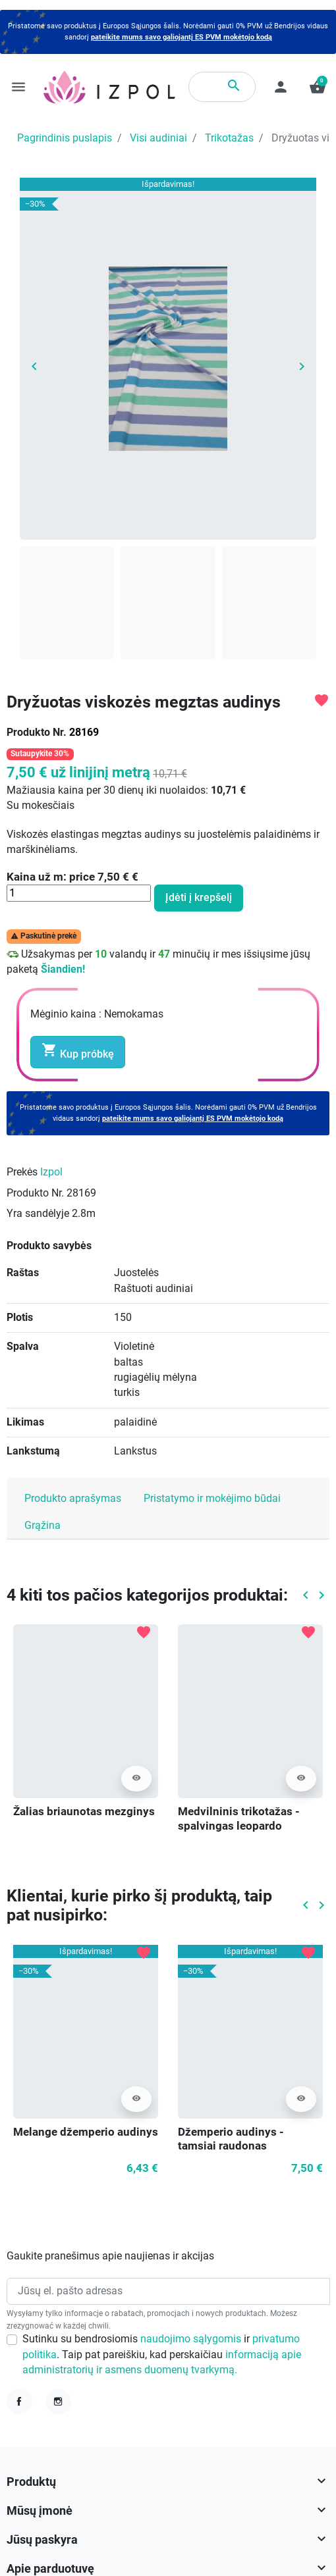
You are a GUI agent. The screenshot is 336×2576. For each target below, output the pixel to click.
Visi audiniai (158, 138)
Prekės (22, 1172)
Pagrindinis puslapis (64, 138)
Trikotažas (229, 138)
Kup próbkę (78, 1051)
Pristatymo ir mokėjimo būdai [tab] (212, 1499)
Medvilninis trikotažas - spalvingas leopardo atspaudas (239, 1825)
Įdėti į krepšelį (198, 898)
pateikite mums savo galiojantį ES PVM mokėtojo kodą (181, 37)
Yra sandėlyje (38, 1214)
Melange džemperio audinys (85, 2132)
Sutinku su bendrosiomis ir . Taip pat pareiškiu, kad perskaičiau (161, 2354)
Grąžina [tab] (42, 1526)
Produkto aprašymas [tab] (72, 1499)
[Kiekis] (79, 893)
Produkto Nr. (37, 732)
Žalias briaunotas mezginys (84, 1811)
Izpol (51, 1172)
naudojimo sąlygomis (192, 2339)
